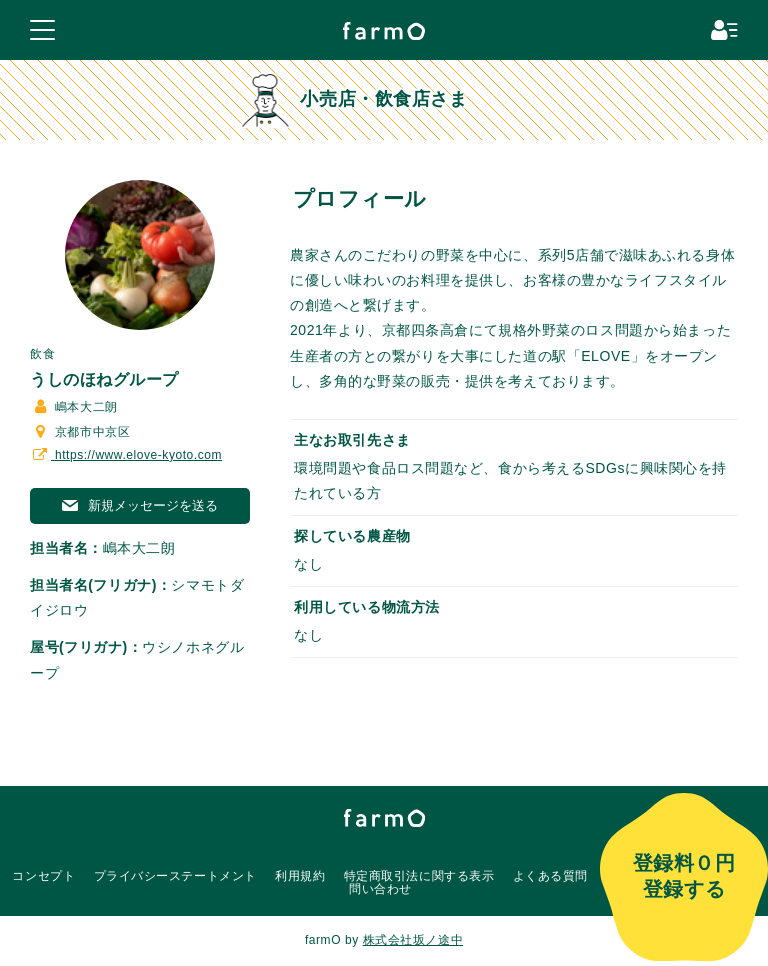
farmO (384, 818)
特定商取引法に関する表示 (419, 876)
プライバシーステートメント (175, 876)
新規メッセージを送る (140, 505)
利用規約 (300, 876)
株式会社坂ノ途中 (413, 940)
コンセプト (43, 876)
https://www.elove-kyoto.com (126, 455)
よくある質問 (550, 876)
